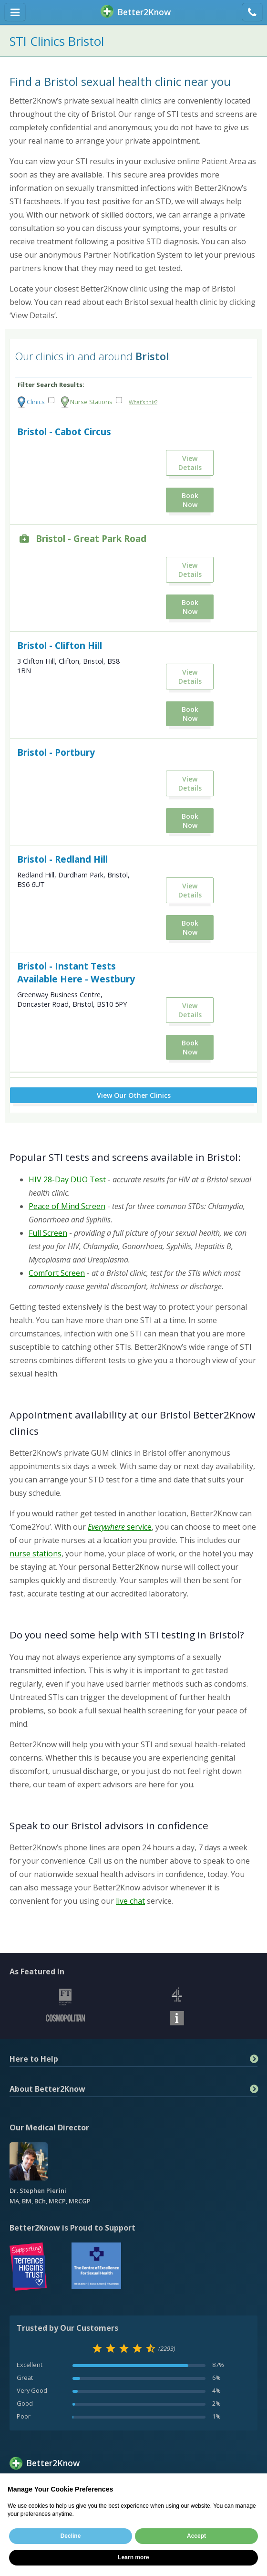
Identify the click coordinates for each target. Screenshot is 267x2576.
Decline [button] (71, 2536)
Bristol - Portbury (56, 752)
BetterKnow (136, 12)
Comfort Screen (57, 1273)
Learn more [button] (133, 2557)
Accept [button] (196, 2536)
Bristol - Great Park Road (91, 538)
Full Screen (48, 1233)
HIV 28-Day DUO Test (67, 1179)
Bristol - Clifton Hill (59, 645)
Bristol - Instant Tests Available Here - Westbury (76, 972)
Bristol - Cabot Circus (64, 431)
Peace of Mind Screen (67, 1206)
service (120, 1527)
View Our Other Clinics (134, 1095)
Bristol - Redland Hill (62, 859)
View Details (190, 463)
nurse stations (36, 1553)
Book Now (190, 500)
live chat (130, 1901)
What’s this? (143, 402)
